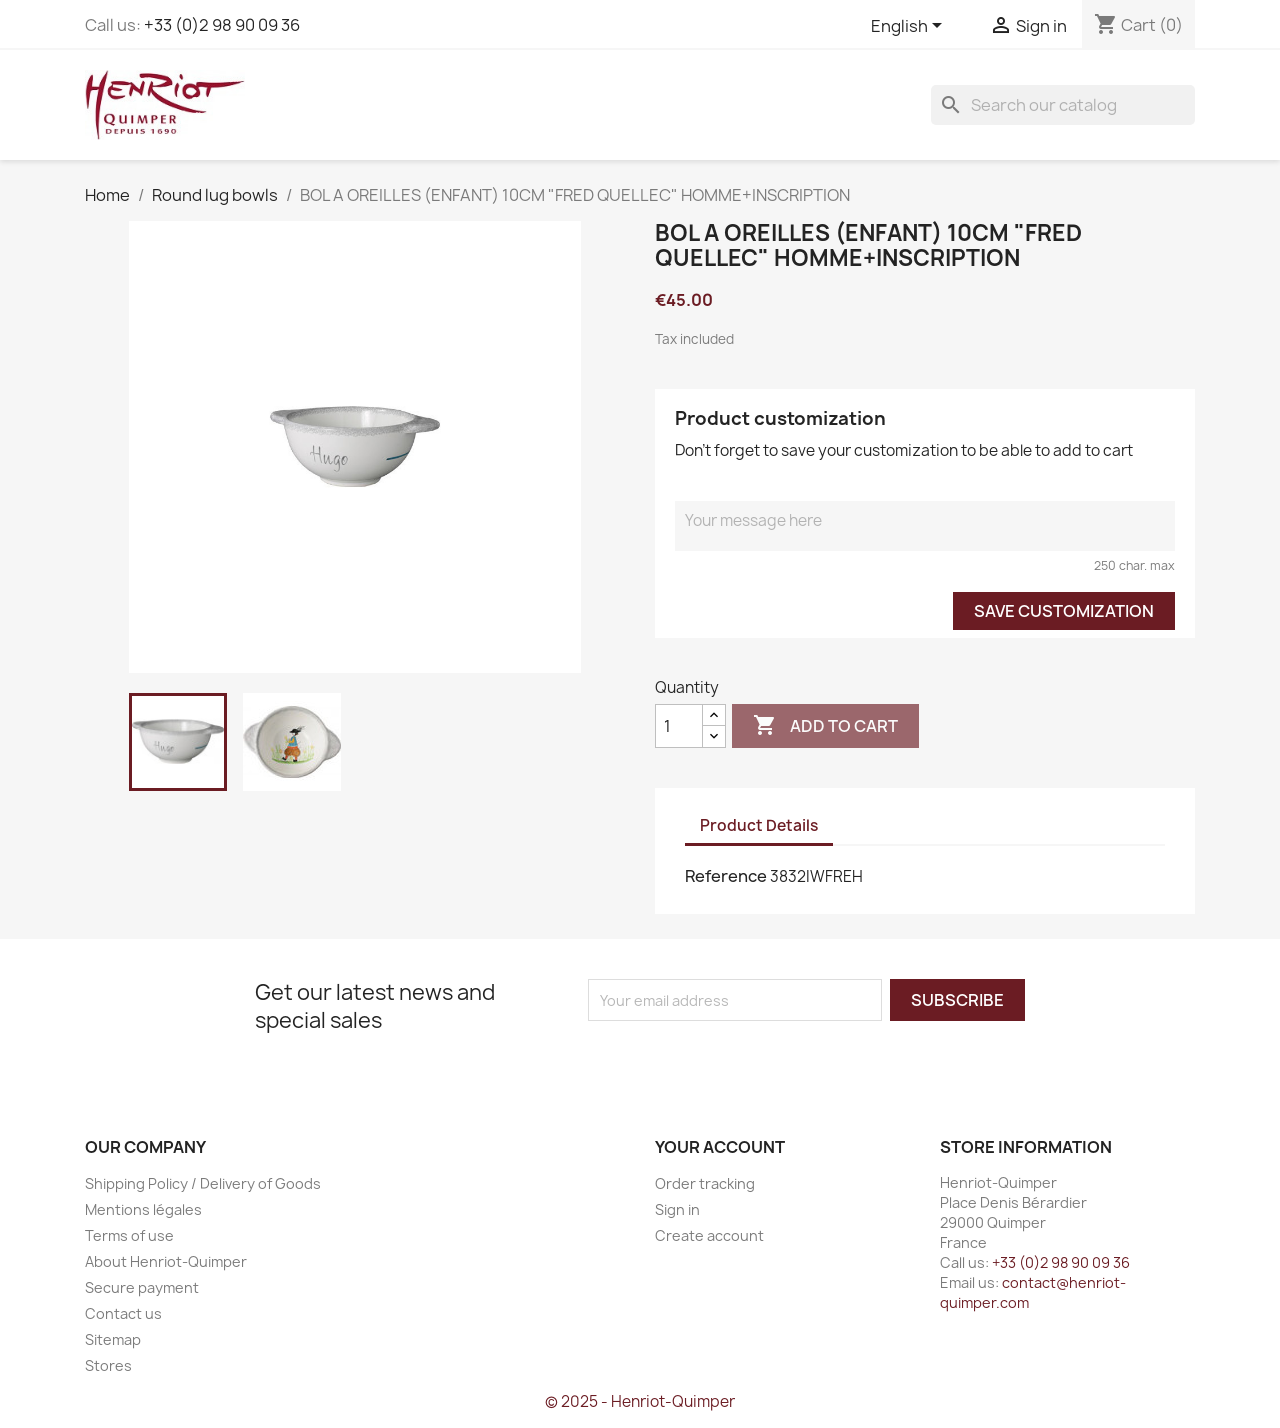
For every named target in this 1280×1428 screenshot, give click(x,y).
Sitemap (113, 1339)
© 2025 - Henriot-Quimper (640, 1401)
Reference (726, 876)
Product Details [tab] (759, 825)
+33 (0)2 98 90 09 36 (222, 25)
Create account (709, 1235)
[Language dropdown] (910, 27)
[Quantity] (679, 726)
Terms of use (129, 1235)
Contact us (123, 1313)
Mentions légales (143, 1209)
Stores (108, 1365)
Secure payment (142, 1287)
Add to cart (825, 726)
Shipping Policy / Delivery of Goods (203, 1183)
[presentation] (755, 1060)
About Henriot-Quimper (166, 1261)
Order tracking (705, 1183)
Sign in (677, 1209)
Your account (720, 1147)
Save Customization (1064, 611)
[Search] (1063, 105)
